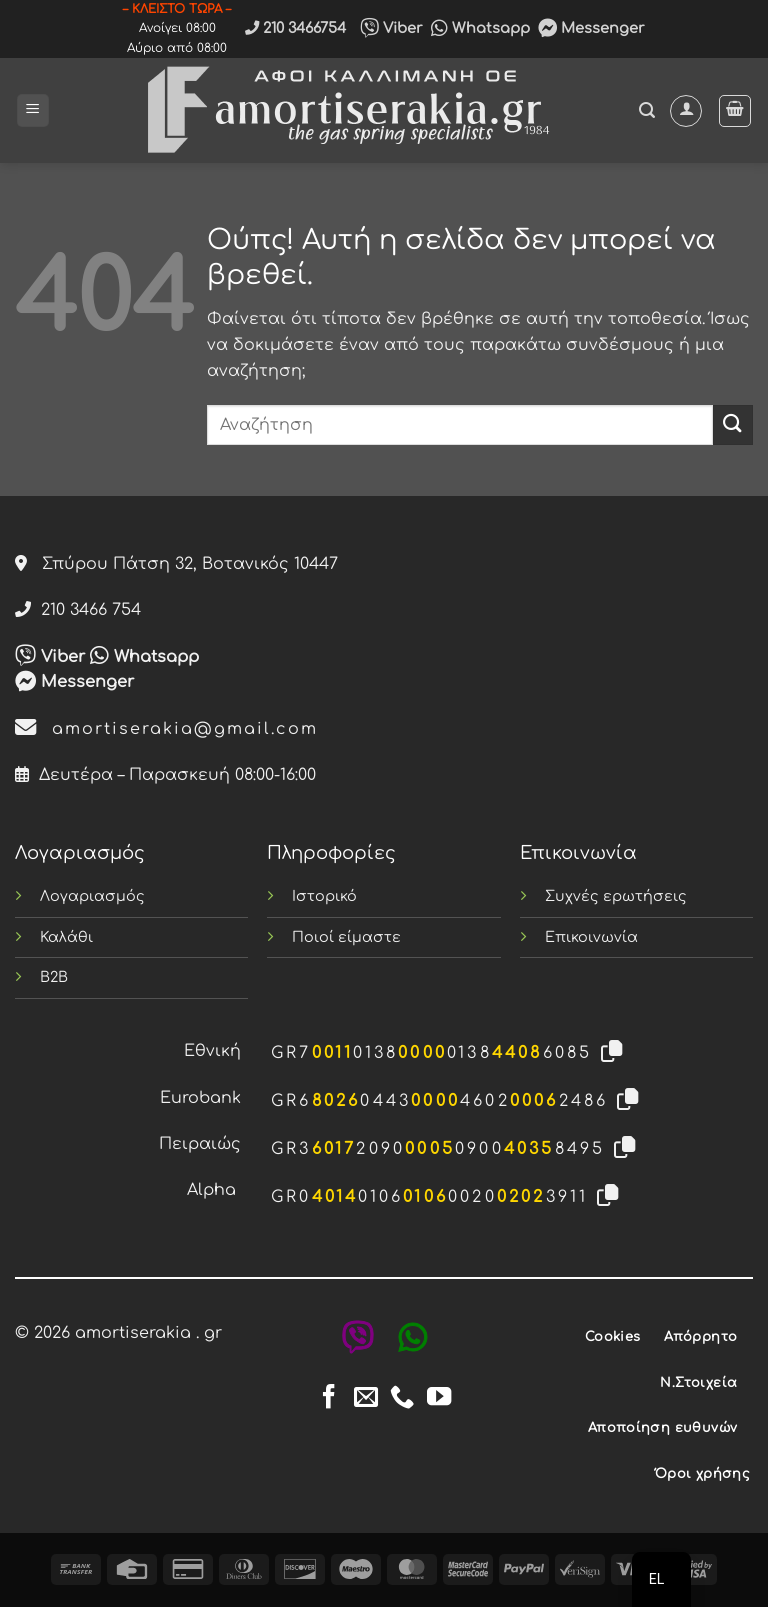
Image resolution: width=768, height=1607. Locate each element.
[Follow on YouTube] (439, 1398)
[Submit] (733, 424)
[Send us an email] (366, 1398)
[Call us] (402, 1398)
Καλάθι (66, 937)
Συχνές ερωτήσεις (616, 896)
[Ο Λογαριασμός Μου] (686, 111)
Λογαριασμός (92, 896)
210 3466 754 (78, 610)
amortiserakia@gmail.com (166, 729)
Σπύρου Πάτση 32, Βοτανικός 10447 (176, 564)
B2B (54, 977)
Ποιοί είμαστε (346, 937)
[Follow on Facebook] (329, 1398)
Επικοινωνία (591, 937)
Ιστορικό (324, 896)
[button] (33, 110)
